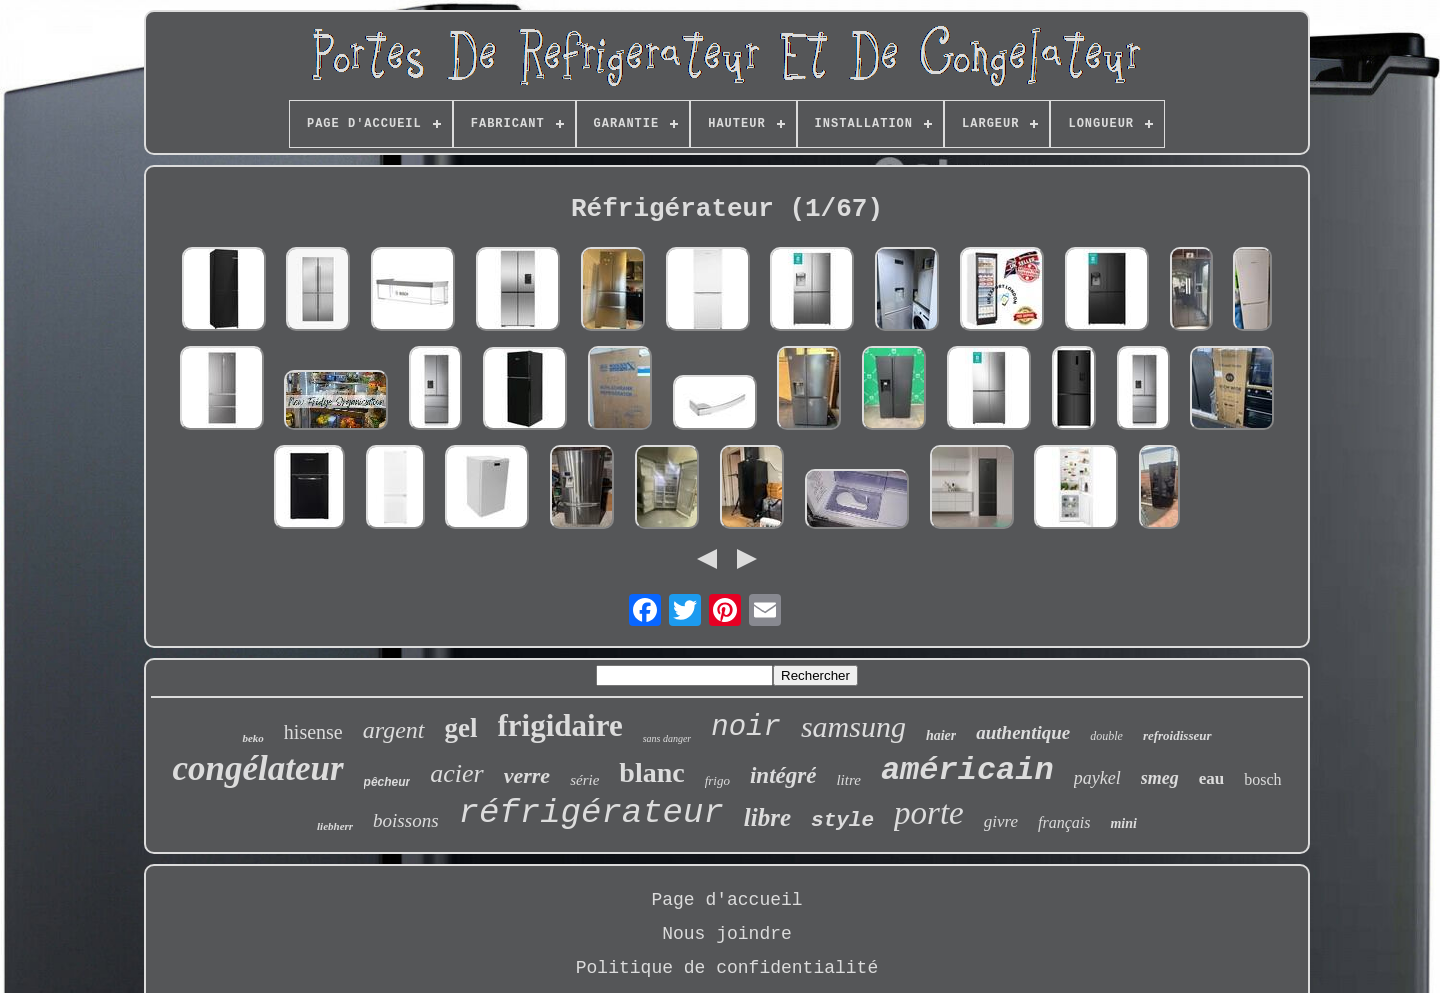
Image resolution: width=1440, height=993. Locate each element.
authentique (1023, 732)
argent (394, 730)
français (1064, 822)
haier (941, 735)
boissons (405, 820)
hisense (313, 732)
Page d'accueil (726, 900)
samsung (853, 726)
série (584, 780)
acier (456, 773)
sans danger (667, 738)
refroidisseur (1177, 735)
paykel (1097, 778)
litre (848, 780)
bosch (1262, 779)
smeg (1160, 778)
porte (929, 813)
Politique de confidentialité (727, 968)
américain (967, 770)
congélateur (258, 768)
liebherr (335, 826)
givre (1001, 821)
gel (461, 728)
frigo (717, 780)
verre (527, 775)
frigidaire (560, 725)
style (842, 820)
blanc (651, 772)
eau (1212, 778)
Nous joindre (727, 934)
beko (252, 738)
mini (1123, 823)
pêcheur (387, 782)
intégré (783, 775)
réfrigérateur (591, 813)
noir (746, 727)
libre (767, 817)
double (1106, 736)
